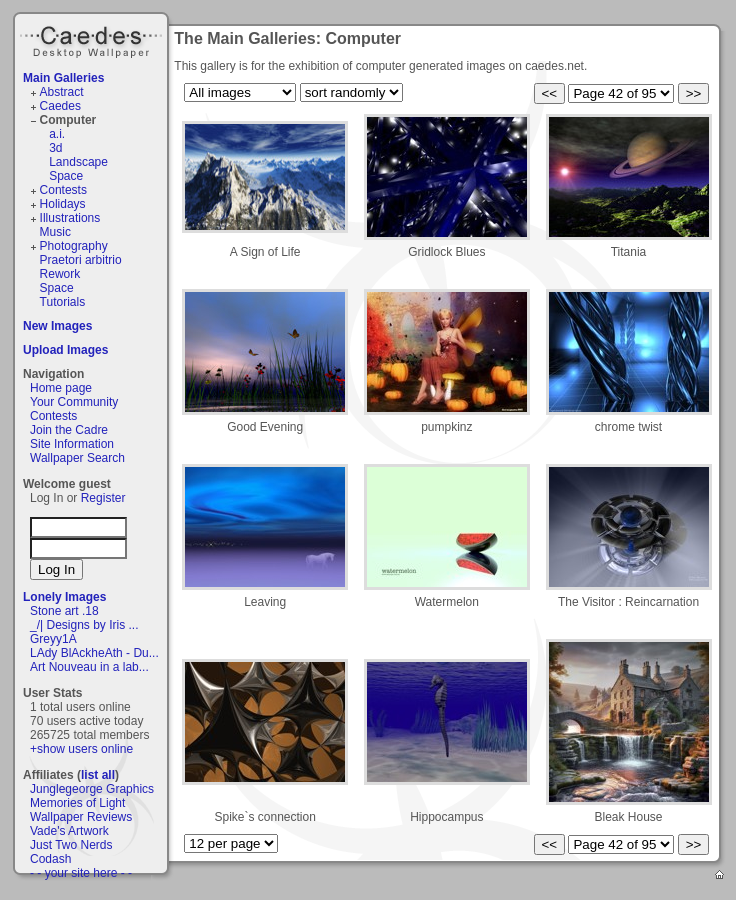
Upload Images (65, 350)
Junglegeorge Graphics (92, 789)
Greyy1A (53, 639)
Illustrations (70, 218)
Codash (50, 859)
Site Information (72, 444)
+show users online (81, 749)
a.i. (57, 134)
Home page (61, 388)
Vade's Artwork (69, 831)
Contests (63, 190)
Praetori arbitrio (81, 260)
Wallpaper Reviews (81, 817)
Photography (74, 246)
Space (66, 176)
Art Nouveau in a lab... (89, 667)
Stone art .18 (64, 611)
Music (55, 232)
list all (98, 775)
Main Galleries (63, 78)
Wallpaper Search (77, 458)
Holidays (63, 204)
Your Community (74, 402)
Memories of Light (77, 803)
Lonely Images (64, 597)
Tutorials (63, 302)
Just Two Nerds (71, 845)
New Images (57, 326)
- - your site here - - (81, 873)
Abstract (62, 92)
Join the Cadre (69, 430)
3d (55, 148)
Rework (60, 274)
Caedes (93, 39)
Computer (68, 120)
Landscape (78, 162)
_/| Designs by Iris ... (84, 625)
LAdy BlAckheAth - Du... (94, 653)
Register (103, 498)
